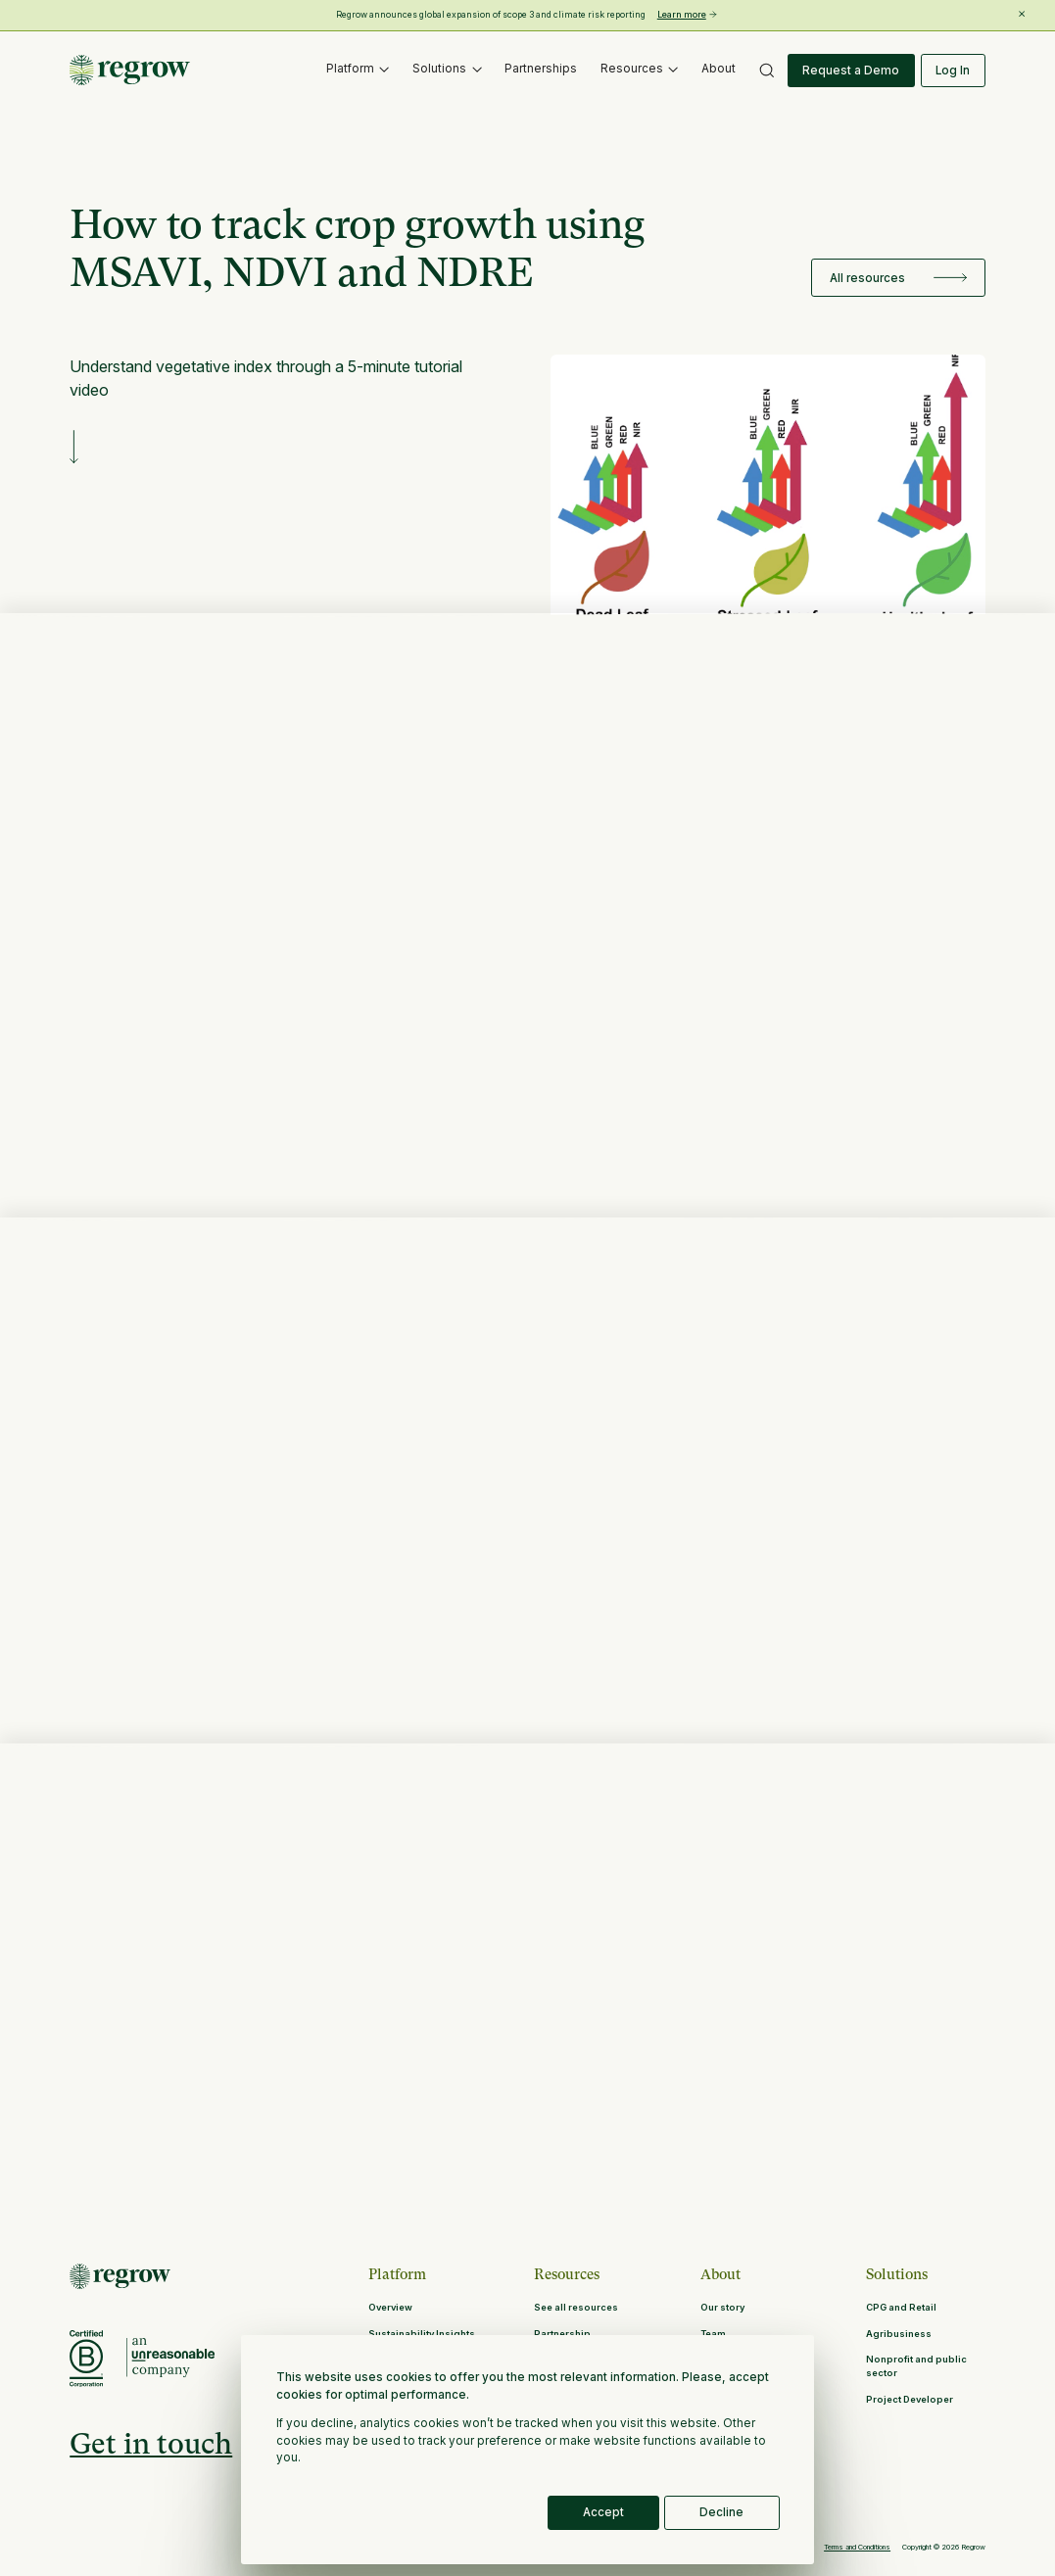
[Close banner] (1022, 14)
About (718, 68)
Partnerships (540, 68)
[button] (357, 70)
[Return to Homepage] (120, 2276)
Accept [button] (603, 2512)
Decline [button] (721, 2512)
